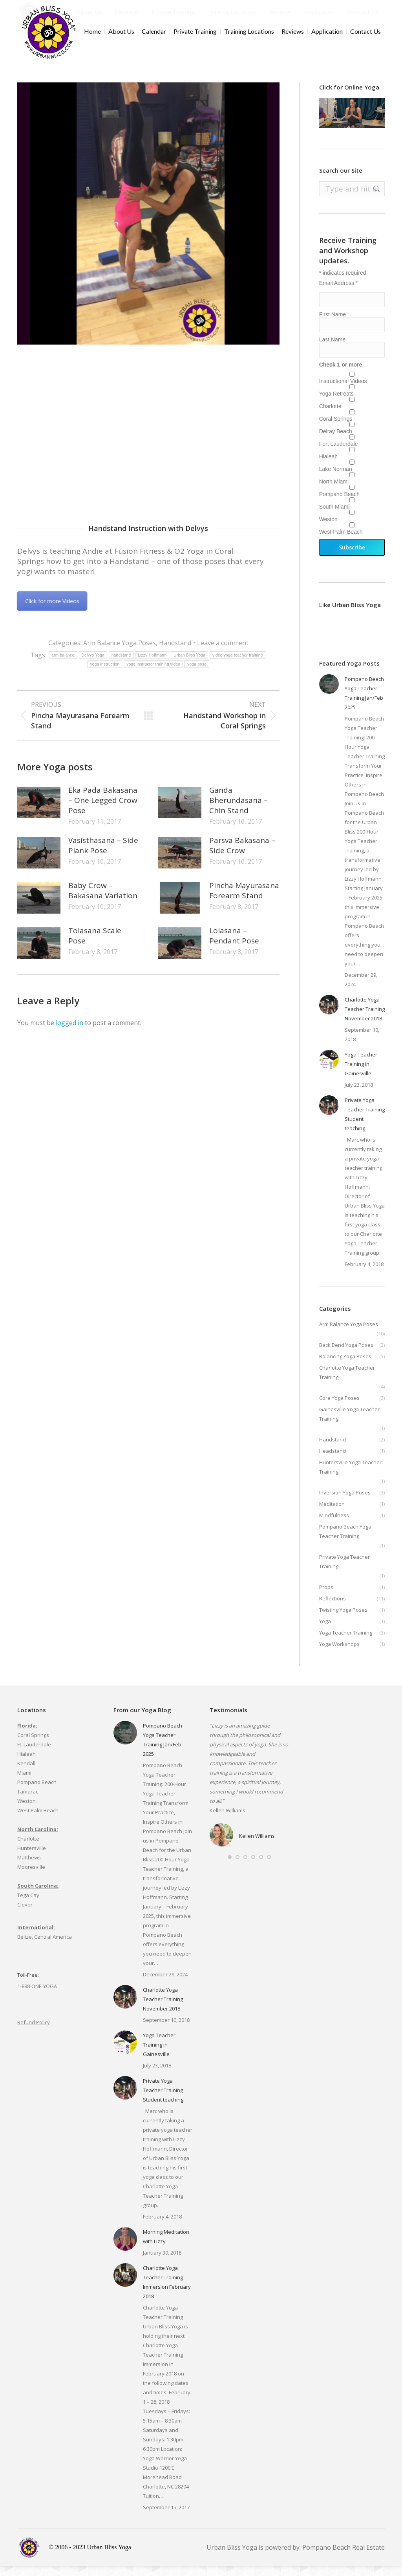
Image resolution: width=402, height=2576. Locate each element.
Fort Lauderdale (338, 454)
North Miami (334, 492)
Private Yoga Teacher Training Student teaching (365, 1124)
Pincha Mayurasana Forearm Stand (244, 900)
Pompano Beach (339, 504)
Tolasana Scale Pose (94, 946)
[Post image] (38, 812)
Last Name (332, 350)
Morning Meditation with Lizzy (166, 2246)
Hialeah (328, 466)
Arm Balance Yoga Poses (119, 653)
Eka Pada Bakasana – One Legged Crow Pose (102, 810)
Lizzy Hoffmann (152, 665)
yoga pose (196, 674)
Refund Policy (33, 2032)
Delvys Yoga (93, 665)
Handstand (175, 653)
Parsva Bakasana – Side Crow (242, 855)
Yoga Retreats (336, 404)
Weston (328, 529)
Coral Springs (336, 429)
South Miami (334, 517)
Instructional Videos (343, 391)
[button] (230, 1867)
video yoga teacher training (237, 665)
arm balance (62, 665)
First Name (332, 324)
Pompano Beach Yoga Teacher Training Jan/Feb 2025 (364, 703)
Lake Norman (335, 479)
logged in (69, 1033)
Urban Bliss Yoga (189, 665)
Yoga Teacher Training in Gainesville (361, 1074)
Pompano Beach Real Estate (343, 2557)
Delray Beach (335, 441)
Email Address (338, 293)
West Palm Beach (341, 542)
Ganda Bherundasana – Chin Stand (238, 810)
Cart (375, 5)
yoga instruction (105, 674)
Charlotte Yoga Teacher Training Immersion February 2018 (167, 2292)
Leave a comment (223, 653)
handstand (121, 665)
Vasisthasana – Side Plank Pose (103, 855)
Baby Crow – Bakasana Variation (102, 900)
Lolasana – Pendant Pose (234, 946)
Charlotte (330, 416)
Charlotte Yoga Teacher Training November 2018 (365, 1019)
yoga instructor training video (153, 674)
